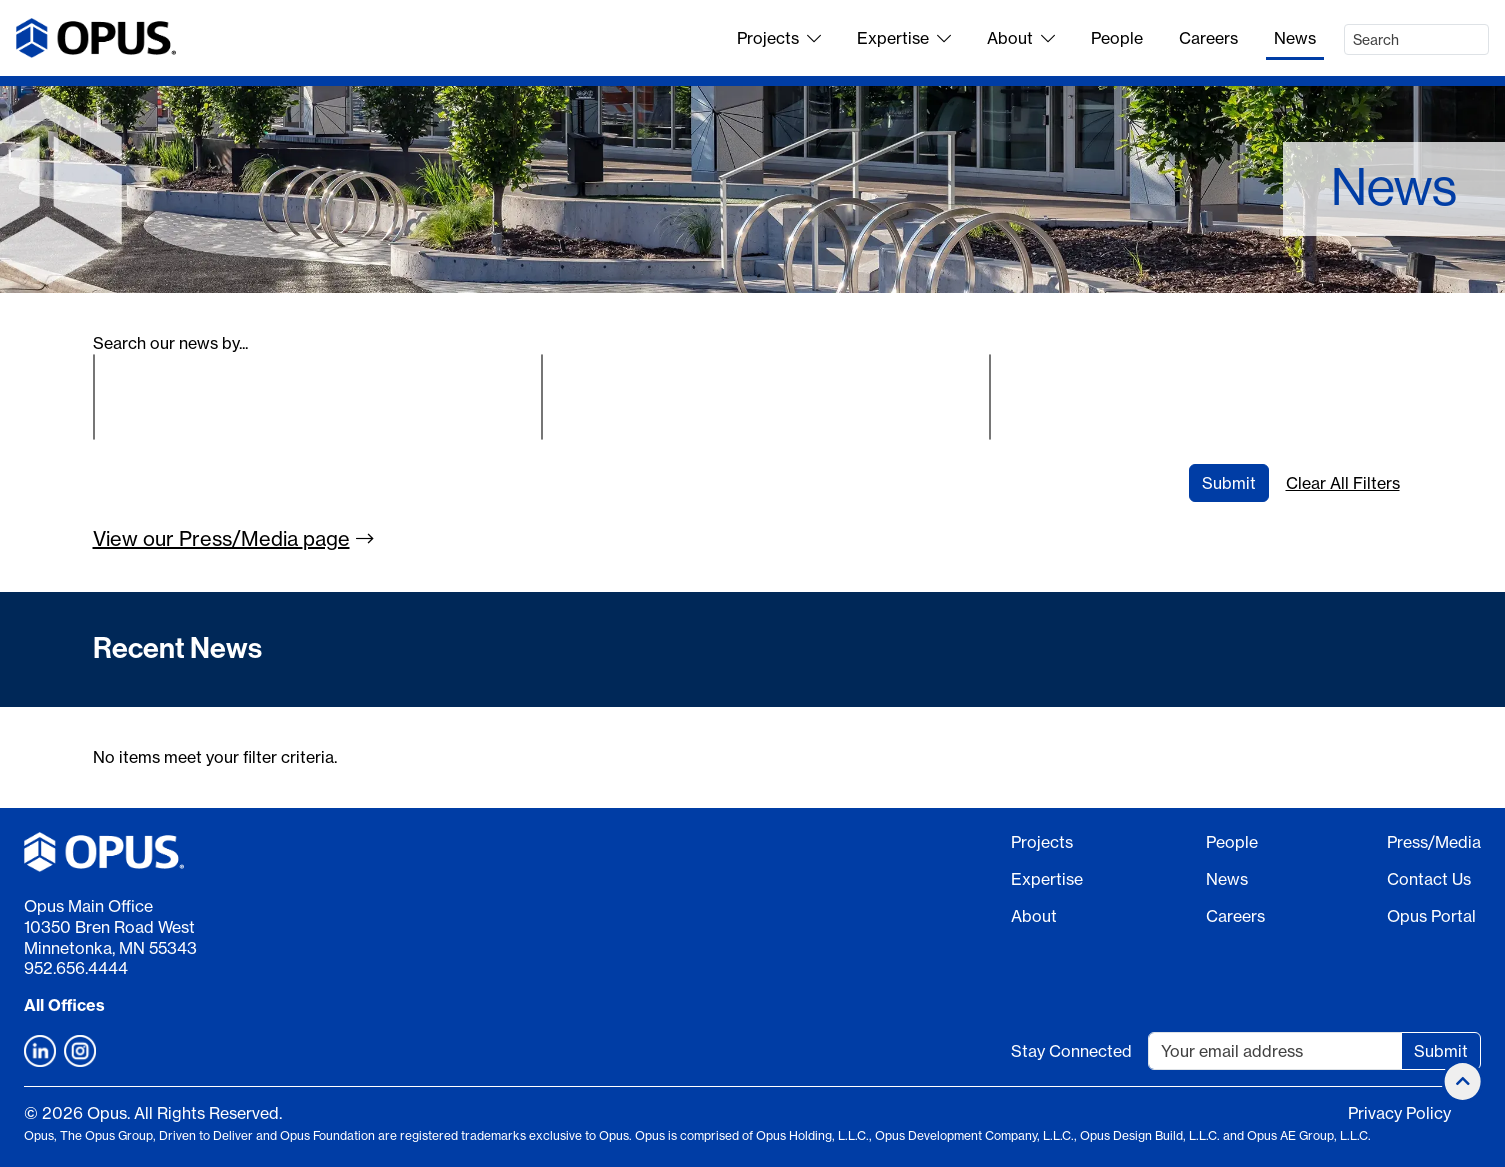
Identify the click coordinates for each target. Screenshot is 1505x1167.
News (1295, 38)
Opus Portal (1431, 916)
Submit (1229, 483)
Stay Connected (1071, 1051)
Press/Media (1434, 842)
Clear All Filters (1343, 483)
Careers (1208, 38)
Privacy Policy (1399, 1113)
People (1117, 38)
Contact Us (1429, 879)
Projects (779, 38)
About (1021, 38)
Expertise (904, 38)
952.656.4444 (76, 968)
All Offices (64, 1005)
